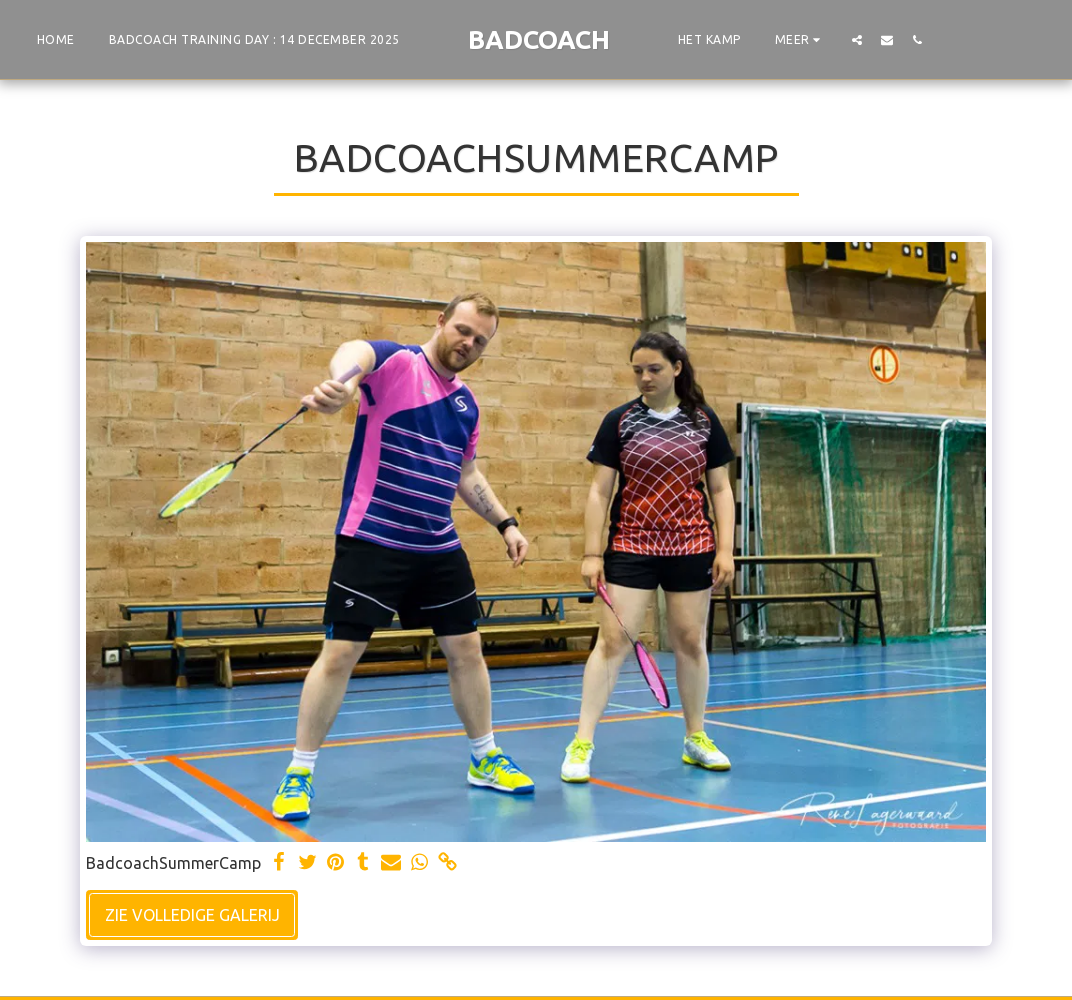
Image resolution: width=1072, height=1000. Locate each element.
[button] (857, 39)
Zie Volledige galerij (192, 915)
